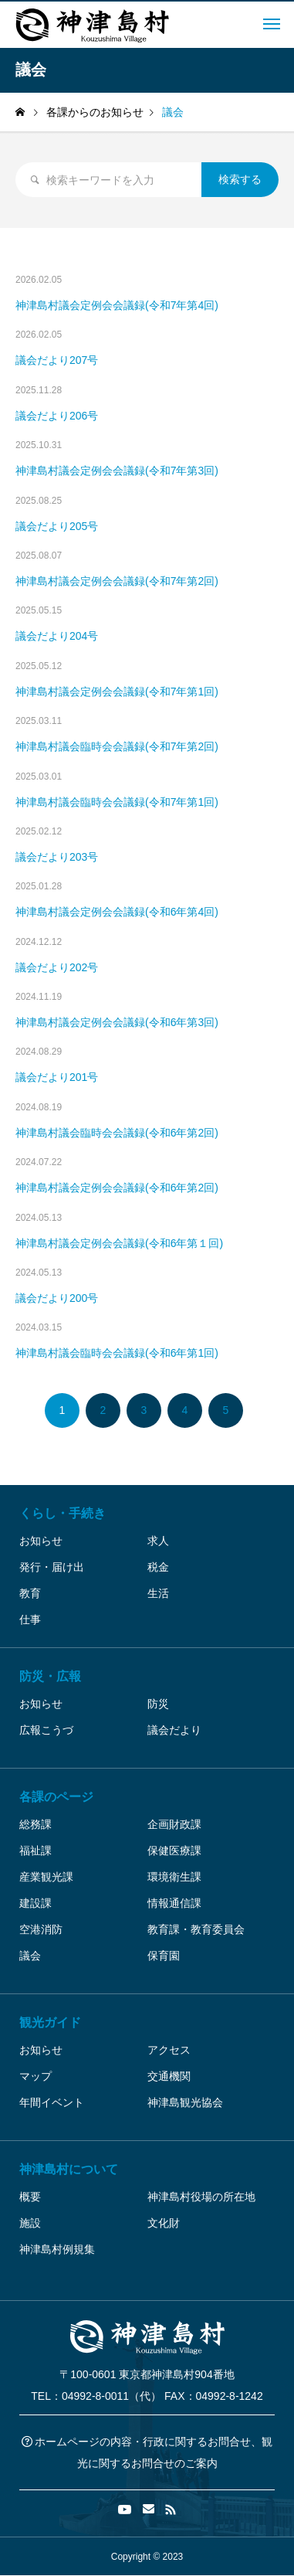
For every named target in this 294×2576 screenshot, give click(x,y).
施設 (30, 2223)
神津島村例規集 (57, 2249)
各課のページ (56, 1796)
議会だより (174, 1730)
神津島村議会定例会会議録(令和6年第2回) (116, 1187)
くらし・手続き (62, 1513)
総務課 (35, 1824)
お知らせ (41, 1540)
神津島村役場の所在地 (201, 2196)
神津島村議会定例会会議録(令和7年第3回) (116, 470)
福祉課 (35, 1850)
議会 (30, 1955)
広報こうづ (46, 1730)
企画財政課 (174, 1824)
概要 (30, 2196)
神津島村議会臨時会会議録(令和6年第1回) (116, 1353)
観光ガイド (50, 2022)
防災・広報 (50, 1676)
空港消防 (41, 1929)
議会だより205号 (56, 526)
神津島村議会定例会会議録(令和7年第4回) (116, 305)
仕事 (30, 1619)
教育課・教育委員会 (196, 1929)
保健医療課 (174, 1850)
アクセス (169, 2050)
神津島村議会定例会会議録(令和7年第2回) (116, 581)
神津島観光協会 (185, 2102)
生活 (158, 1593)
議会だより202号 (56, 967)
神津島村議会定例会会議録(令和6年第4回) (116, 912)
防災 (158, 1704)
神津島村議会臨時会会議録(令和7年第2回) (116, 746)
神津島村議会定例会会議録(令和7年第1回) (116, 691)
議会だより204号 (56, 636)
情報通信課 (174, 1903)
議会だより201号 (56, 1077)
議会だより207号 (56, 360)
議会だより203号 (56, 857)
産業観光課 (46, 1877)
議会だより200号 (56, 1298)
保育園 (163, 1955)
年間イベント (51, 2102)
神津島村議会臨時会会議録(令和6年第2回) (116, 1133)
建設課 (35, 1903)
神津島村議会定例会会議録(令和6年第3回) (116, 1022)
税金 (158, 1567)
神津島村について (68, 2169)
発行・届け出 (51, 1567)
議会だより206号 (56, 416)
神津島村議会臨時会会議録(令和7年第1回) (116, 802)
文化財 (163, 2223)
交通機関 (169, 2076)
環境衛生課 (174, 1877)
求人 (158, 1540)
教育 (30, 1593)
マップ (35, 2076)
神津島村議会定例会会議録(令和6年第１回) (119, 1243)
